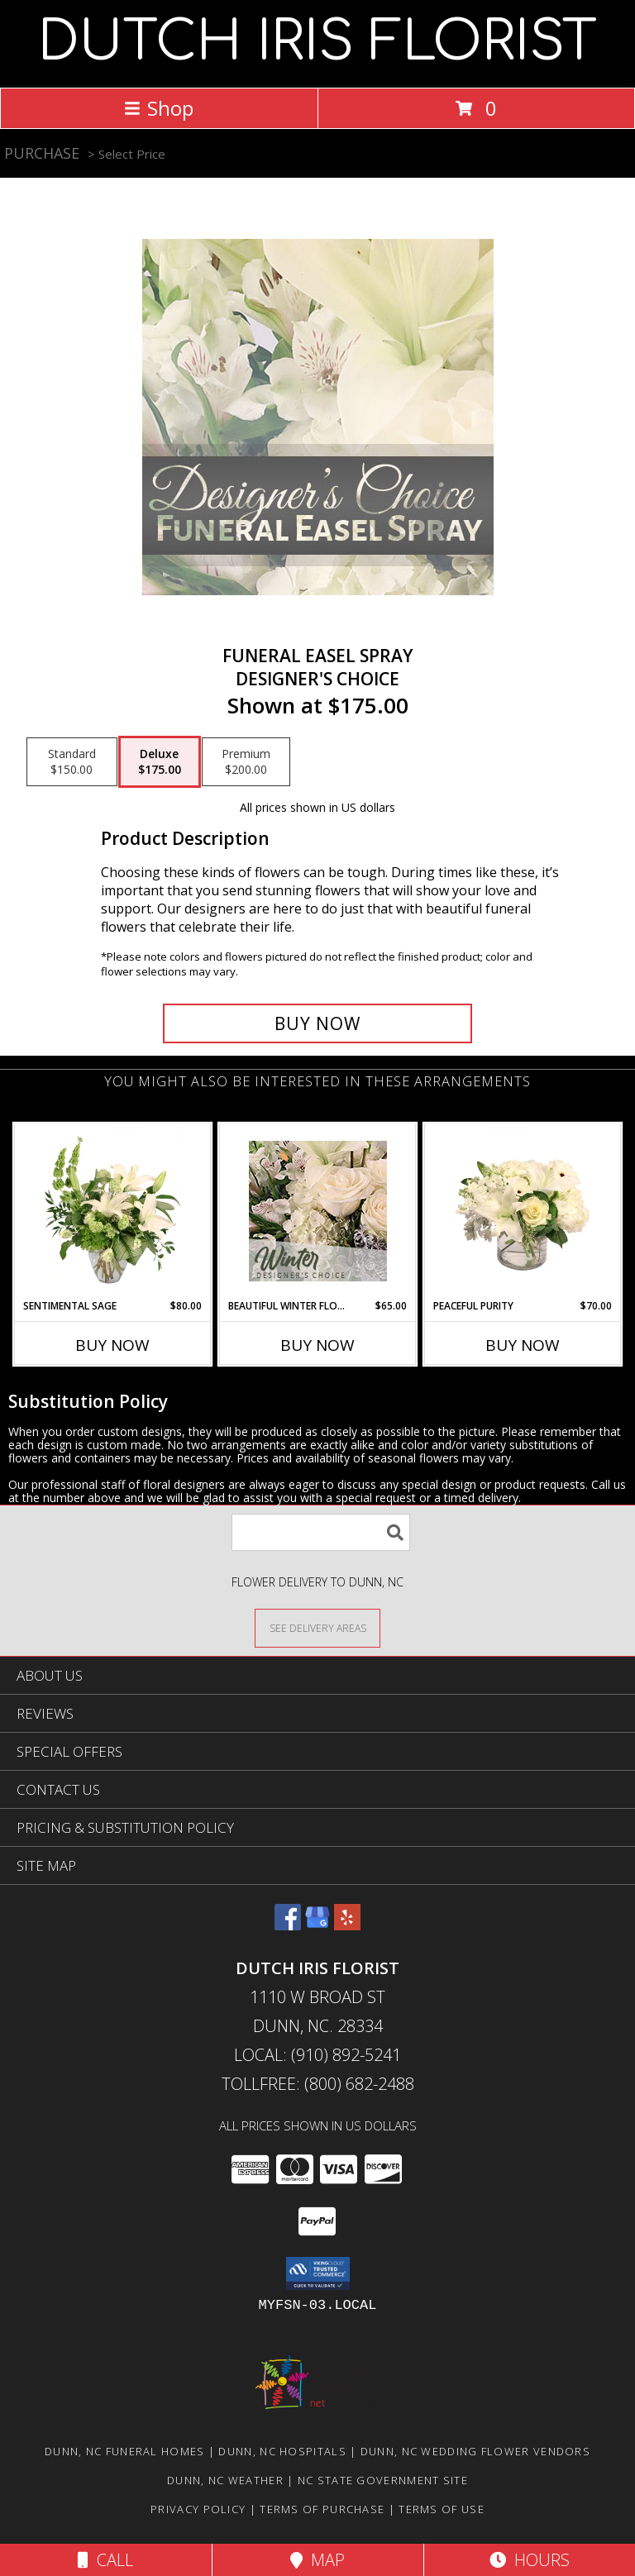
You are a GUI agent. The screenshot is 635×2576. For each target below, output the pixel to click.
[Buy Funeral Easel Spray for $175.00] (317, 1023)
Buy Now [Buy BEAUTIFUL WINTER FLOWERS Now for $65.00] (317, 1345)
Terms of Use (442, 2509)
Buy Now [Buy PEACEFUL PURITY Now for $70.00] (522, 1345)
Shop (158, 108)
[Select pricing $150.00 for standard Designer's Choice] (72, 762)
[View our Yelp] (347, 1924)
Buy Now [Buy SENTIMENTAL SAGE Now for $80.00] (112, 1345)
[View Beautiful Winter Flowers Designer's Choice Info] (318, 1211)
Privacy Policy (198, 2509)
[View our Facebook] (288, 1924)
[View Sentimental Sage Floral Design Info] (113, 1211)
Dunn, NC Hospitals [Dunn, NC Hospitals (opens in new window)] (282, 2451)
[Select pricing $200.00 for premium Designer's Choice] (246, 762)
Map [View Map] (317, 2560)
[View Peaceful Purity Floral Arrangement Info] (523, 1211)
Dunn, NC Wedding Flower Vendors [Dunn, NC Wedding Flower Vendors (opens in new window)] (475, 2451)
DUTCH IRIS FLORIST (317, 42)
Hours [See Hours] (529, 2560)
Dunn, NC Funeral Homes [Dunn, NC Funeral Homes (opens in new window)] (125, 2451)
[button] (318, 2273)
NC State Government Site (383, 2480)
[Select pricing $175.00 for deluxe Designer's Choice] (159, 762)
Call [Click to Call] (105, 2560)
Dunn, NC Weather (225, 2480)
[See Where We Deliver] (317, 1627)
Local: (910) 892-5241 (317, 2055)
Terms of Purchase (322, 2509)
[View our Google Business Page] (317, 1924)
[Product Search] (321, 1532)
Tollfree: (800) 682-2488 (318, 2084)
